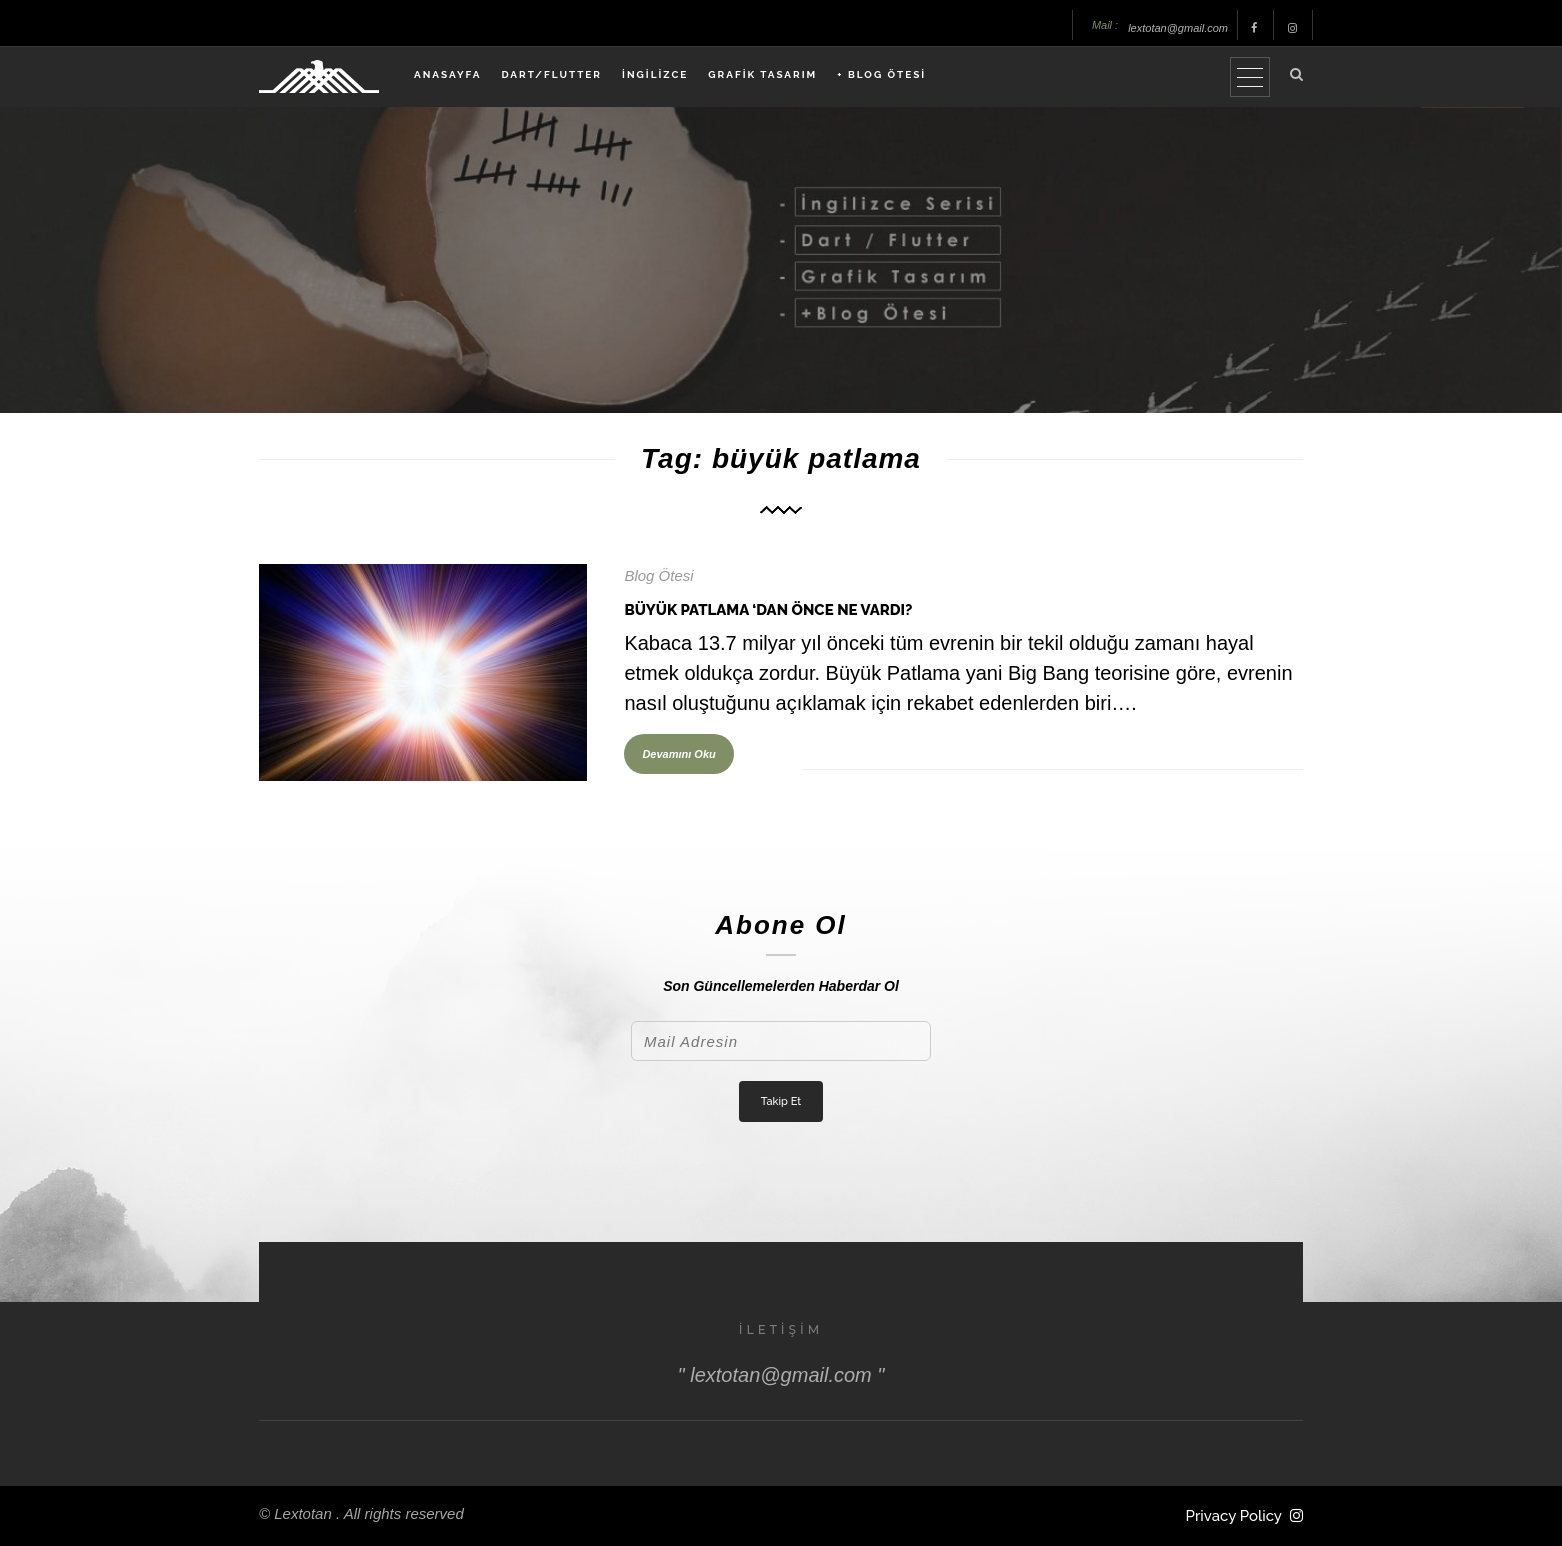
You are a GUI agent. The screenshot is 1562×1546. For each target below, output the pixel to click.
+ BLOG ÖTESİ (881, 74)
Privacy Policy (1234, 1516)
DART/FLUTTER (551, 74)
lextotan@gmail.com (1178, 28)
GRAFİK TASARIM (762, 74)
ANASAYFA (447, 74)
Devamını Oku (678, 754)
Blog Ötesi (658, 575)
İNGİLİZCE (655, 74)
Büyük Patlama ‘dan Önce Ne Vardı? (768, 610)
